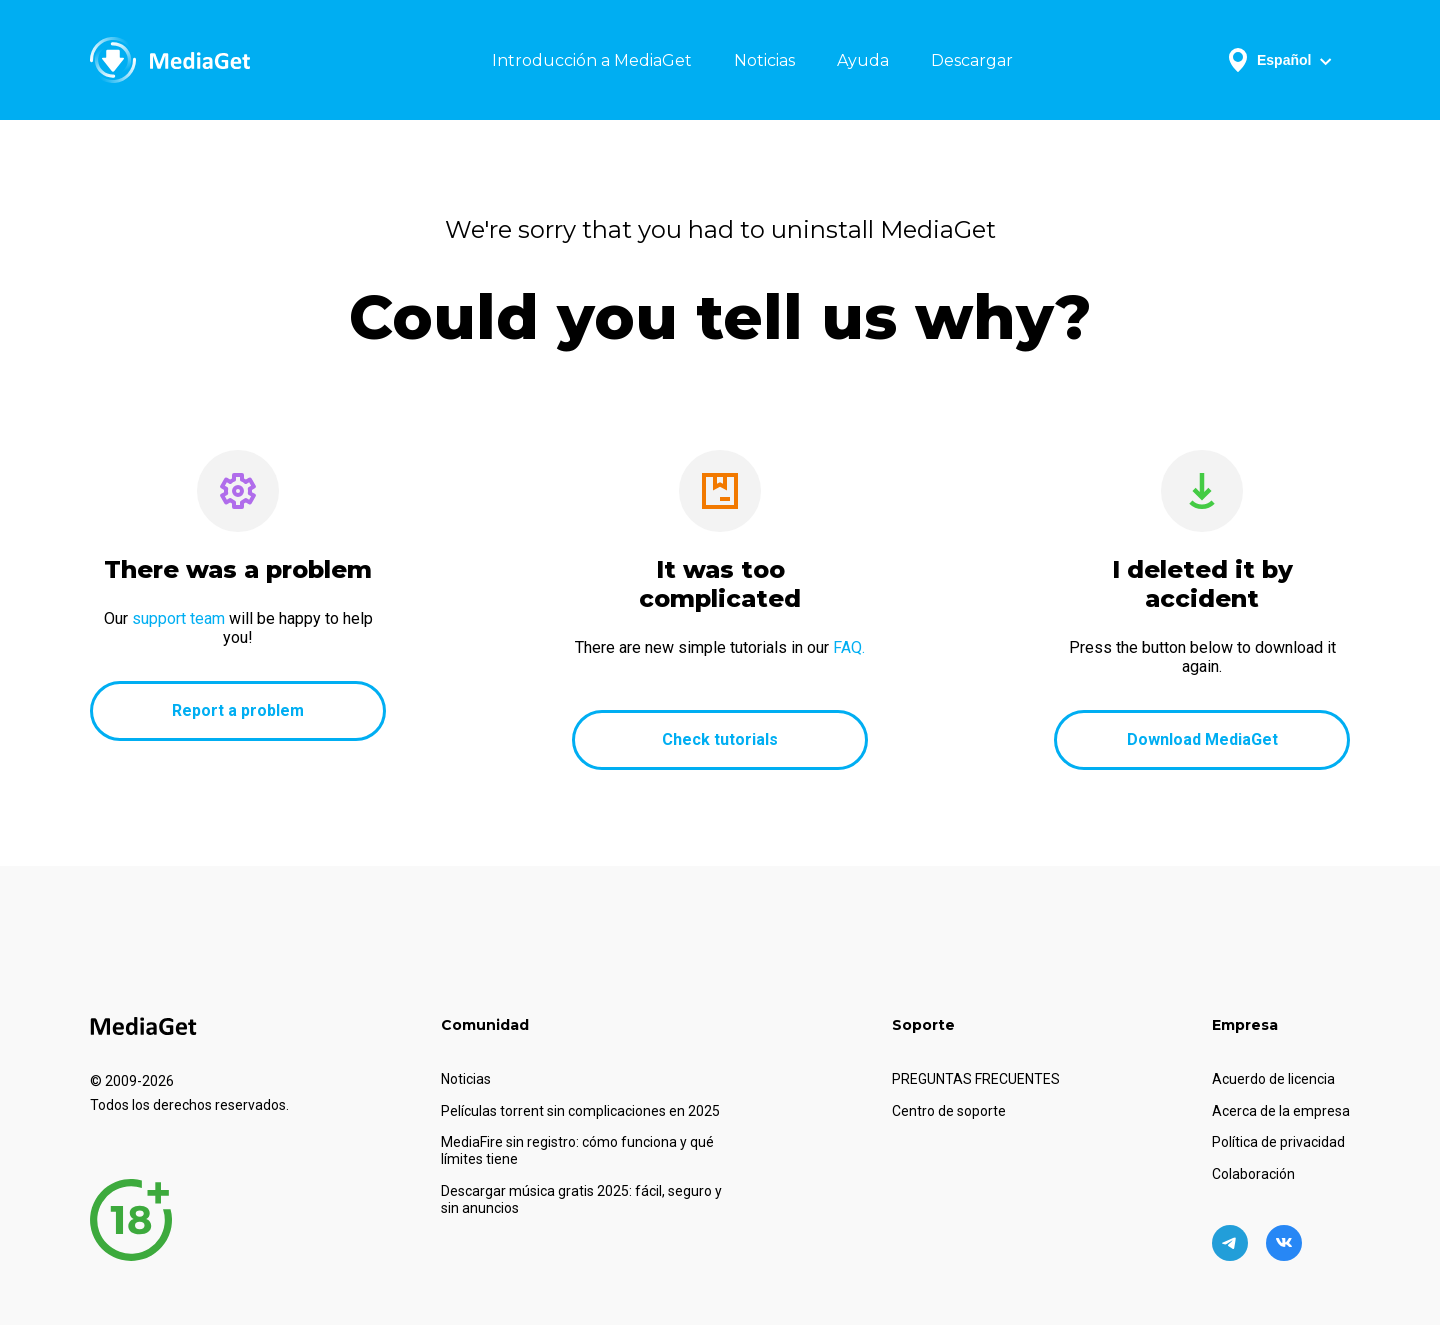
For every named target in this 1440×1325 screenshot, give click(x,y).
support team (178, 618)
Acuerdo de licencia (1273, 1079)
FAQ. (849, 647)
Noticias (764, 60)
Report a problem (238, 710)
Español (1280, 60)
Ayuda (863, 60)
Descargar (972, 60)
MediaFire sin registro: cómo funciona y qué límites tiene (577, 1150)
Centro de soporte (949, 1111)
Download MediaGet (1202, 739)
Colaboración (1253, 1174)
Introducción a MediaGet (592, 60)
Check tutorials (720, 739)
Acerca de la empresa (1281, 1111)
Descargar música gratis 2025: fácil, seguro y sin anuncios (581, 1199)
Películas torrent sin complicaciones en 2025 (580, 1111)
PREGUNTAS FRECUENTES (976, 1079)
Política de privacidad (1278, 1142)
